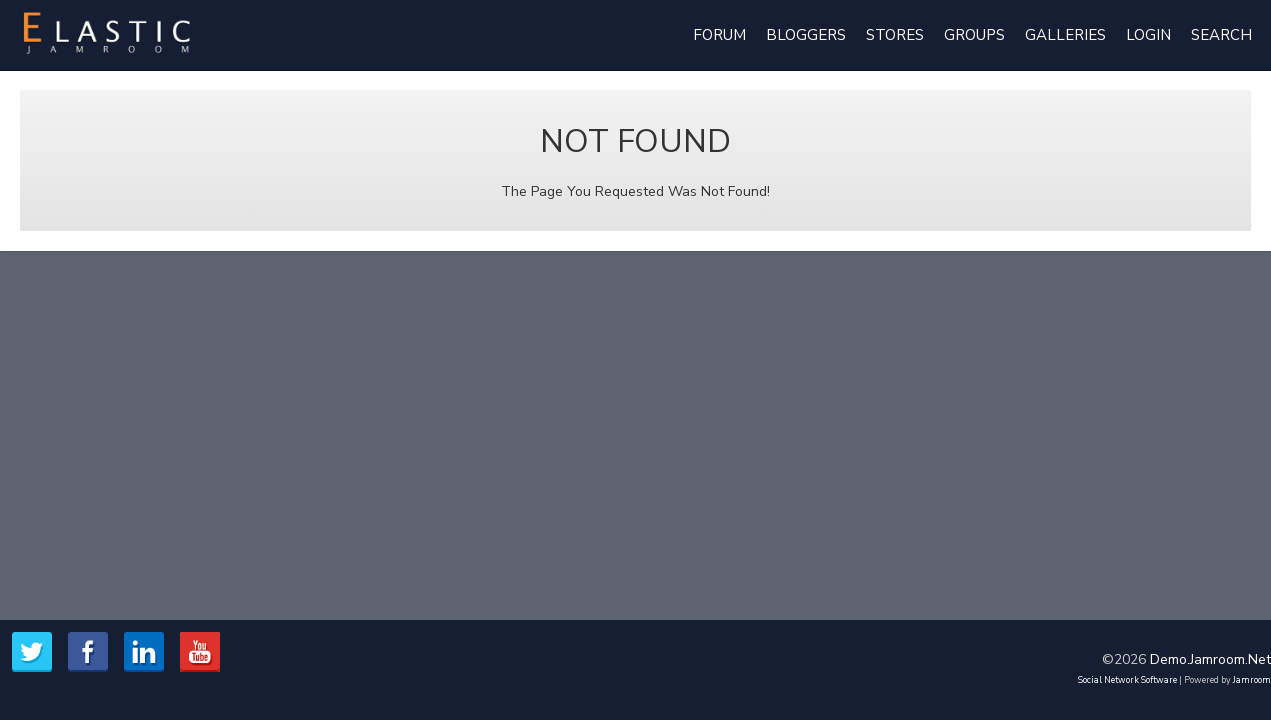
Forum (719, 35)
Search (1221, 35)
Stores (895, 35)
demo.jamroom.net (1210, 659)
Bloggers (806, 35)
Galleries (1065, 35)
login (1148, 35)
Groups (974, 35)
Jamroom (1252, 680)
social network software (1127, 680)
